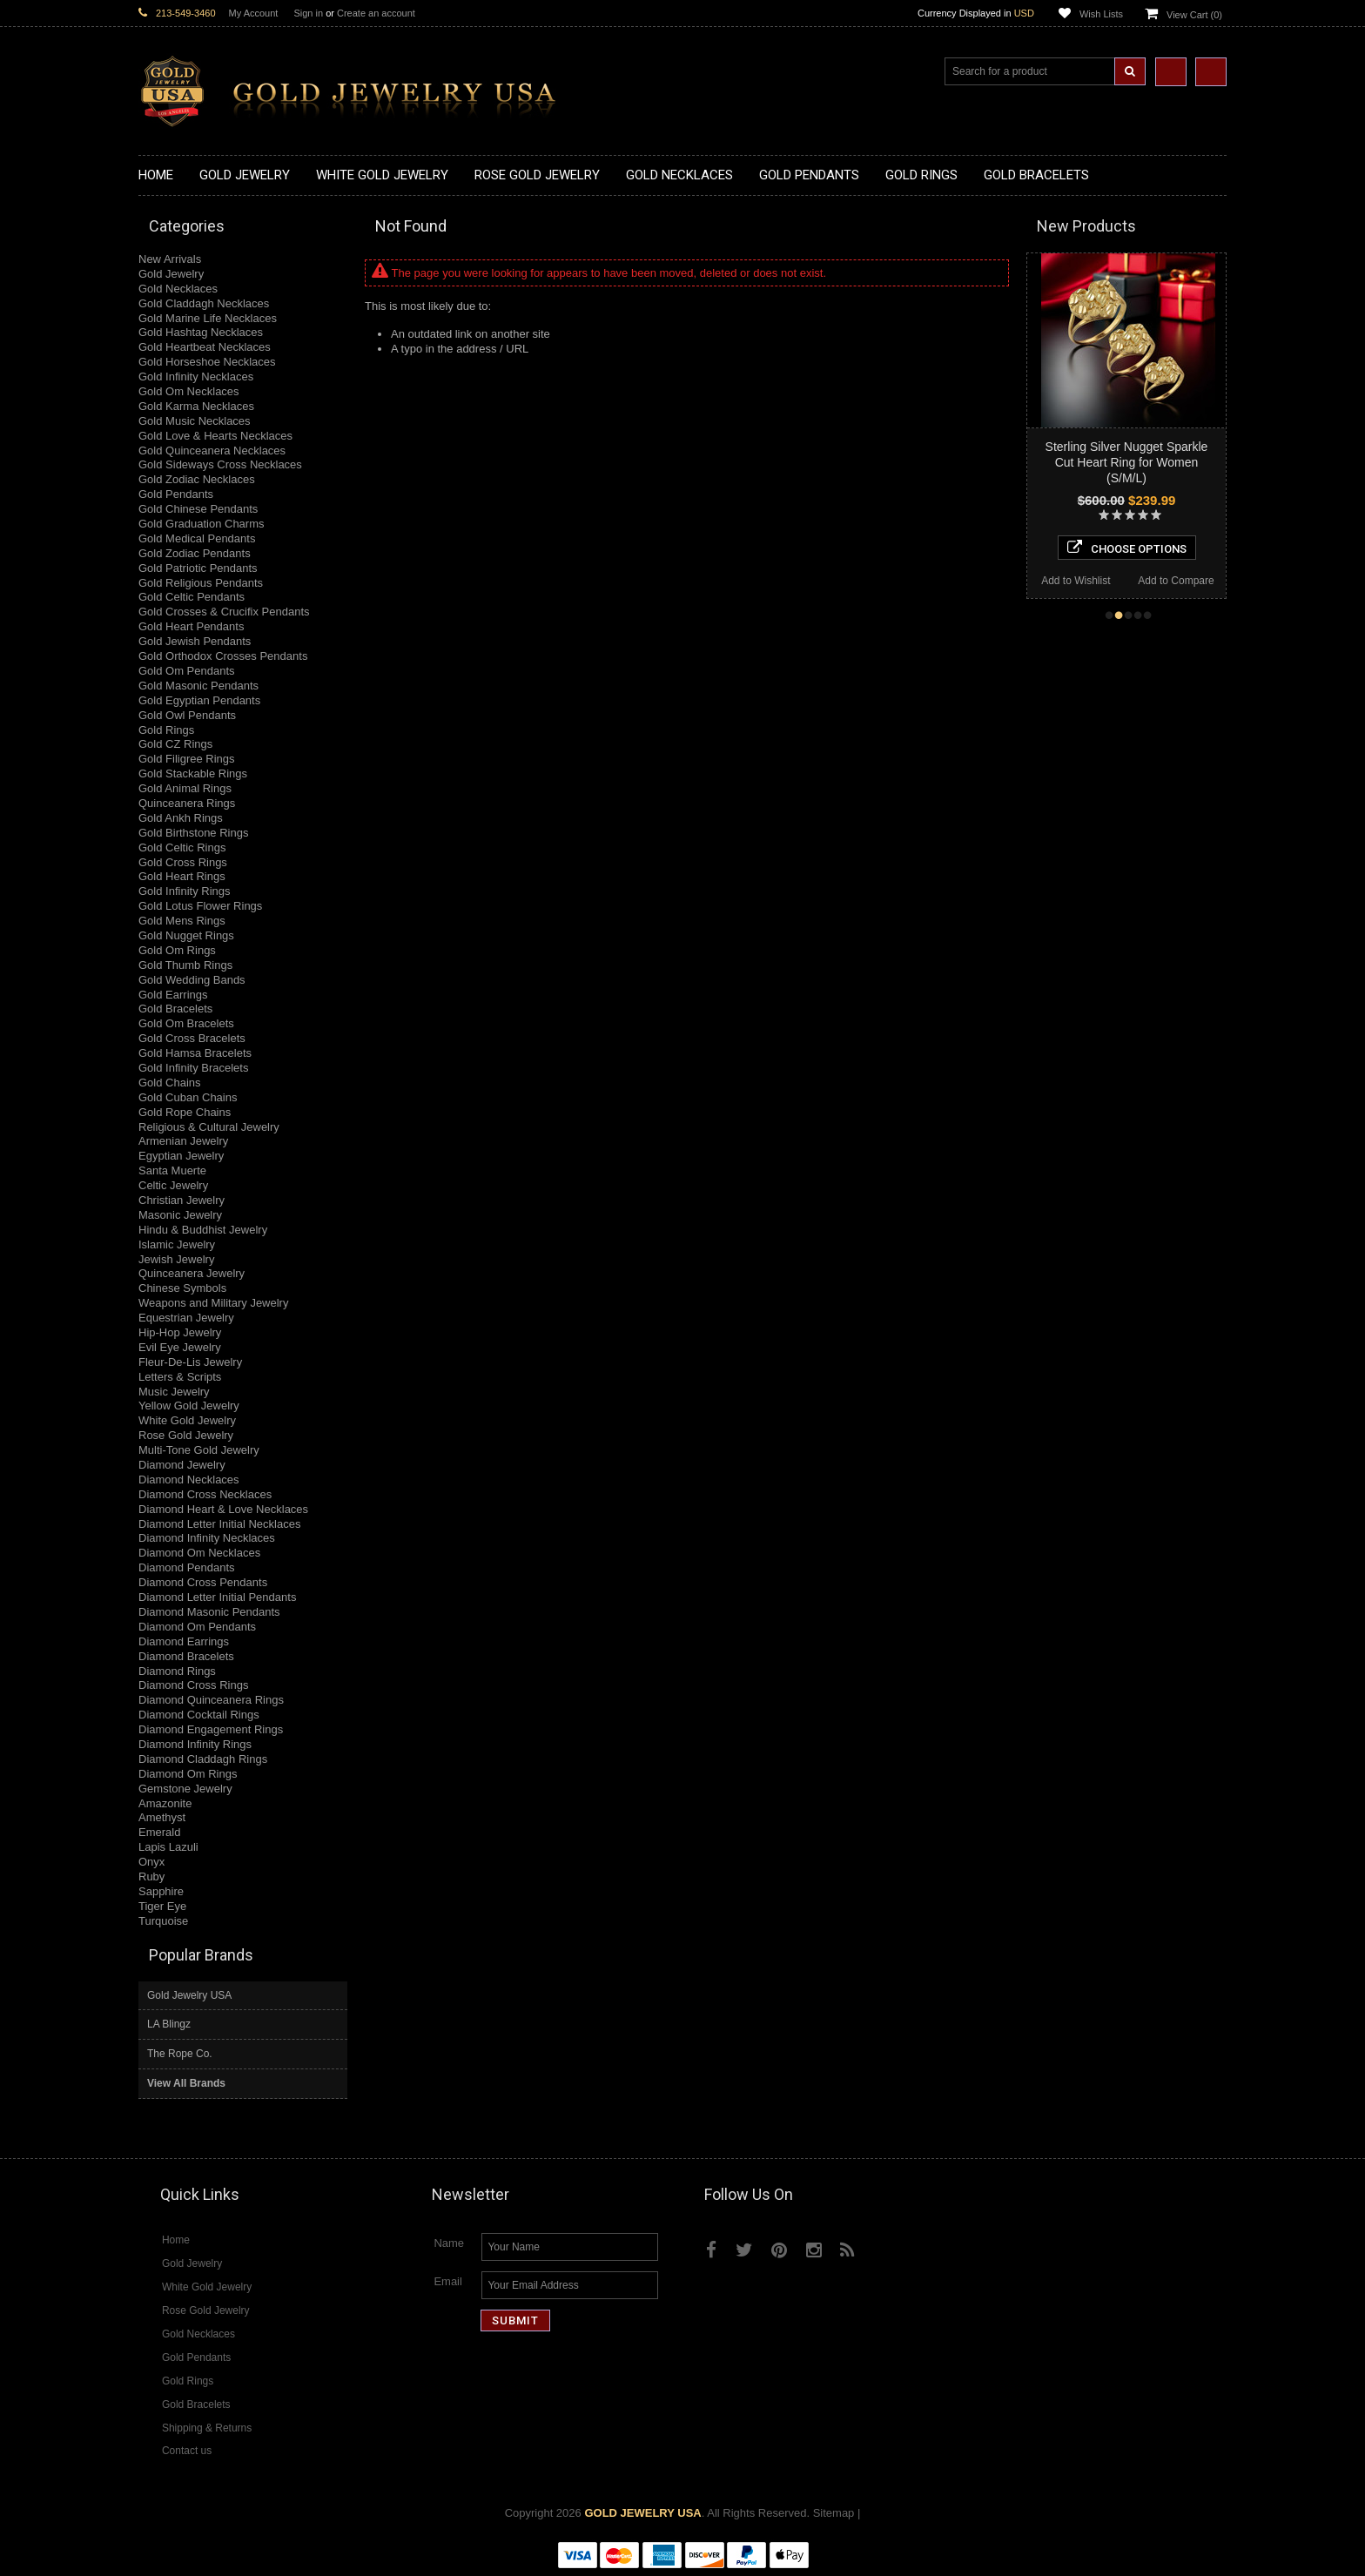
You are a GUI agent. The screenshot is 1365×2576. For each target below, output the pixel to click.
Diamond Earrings (183, 1641)
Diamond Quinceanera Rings (211, 1699)
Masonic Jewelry (180, 1214)
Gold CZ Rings (175, 743)
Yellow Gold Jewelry (188, 1405)
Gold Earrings (172, 994)
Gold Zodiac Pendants (194, 553)
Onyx (151, 1861)
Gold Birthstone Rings (193, 832)
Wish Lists (1101, 14)
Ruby (151, 1876)
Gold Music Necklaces (194, 420)
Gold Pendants (175, 494)
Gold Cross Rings (182, 862)
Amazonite (165, 1803)
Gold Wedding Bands (191, 979)
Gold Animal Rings (185, 788)
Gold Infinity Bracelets (193, 1067)
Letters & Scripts (179, 1376)
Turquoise (163, 1920)
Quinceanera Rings (186, 803)
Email (448, 2281)
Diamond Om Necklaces (199, 1552)
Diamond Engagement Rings (210, 1729)
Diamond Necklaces (188, 1479)
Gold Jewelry (171, 273)
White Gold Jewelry (187, 1420)
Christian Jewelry (181, 1200)
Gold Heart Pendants (191, 626)
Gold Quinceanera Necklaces (212, 450)
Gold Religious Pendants (200, 582)
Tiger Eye (162, 1906)
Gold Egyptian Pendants (199, 700)
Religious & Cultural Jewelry (208, 1126)
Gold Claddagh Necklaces (203, 303)
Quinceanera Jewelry (191, 1273)
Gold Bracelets (175, 1008)
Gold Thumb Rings (185, 965)
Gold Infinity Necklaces (195, 376)
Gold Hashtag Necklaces (200, 332)
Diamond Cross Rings (193, 1685)
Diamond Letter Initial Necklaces (219, 1523)
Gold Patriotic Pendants (198, 568)
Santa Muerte (172, 1170)
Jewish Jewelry (176, 1259)
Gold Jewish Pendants (194, 641)
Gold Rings (166, 729)
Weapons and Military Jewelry (213, 1302)
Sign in (308, 13)
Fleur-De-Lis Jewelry (190, 1362)
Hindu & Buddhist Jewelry (202, 1229)
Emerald (159, 1832)
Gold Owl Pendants (187, 715)
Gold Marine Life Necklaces (207, 318)
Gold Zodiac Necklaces (196, 479)
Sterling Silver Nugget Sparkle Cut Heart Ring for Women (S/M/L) (1127, 462)
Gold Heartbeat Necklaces (204, 346)
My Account (254, 13)
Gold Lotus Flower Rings (200, 905)
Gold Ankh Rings (180, 817)
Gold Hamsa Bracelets (195, 1052)
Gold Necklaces (178, 288)
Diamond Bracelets (186, 1656)
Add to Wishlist (1075, 581)
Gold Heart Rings (181, 876)
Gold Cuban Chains (187, 1097)
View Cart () (1194, 15)
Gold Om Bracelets (186, 1023)
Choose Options (1127, 547)
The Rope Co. (179, 2054)
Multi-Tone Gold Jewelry (198, 1449)
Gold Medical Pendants (196, 538)
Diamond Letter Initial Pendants (217, 1597)
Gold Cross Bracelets (191, 1038)
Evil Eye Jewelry (179, 1347)
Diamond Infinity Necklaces (206, 1537)
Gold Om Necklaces (188, 391)
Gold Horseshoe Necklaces (207, 361)
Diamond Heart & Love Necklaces (223, 1509)
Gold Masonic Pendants (198, 685)
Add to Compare (1176, 581)
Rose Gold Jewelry (185, 1435)
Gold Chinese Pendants (198, 508)
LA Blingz (169, 2024)
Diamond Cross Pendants (202, 1582)
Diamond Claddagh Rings (202, 1759)
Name (449, 2243)
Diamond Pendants (186, 1567)
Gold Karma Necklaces (196, 406)
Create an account (376, 13)
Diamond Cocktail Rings (198, 1714)
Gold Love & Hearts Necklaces (215, 435)
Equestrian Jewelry (186, 1317)
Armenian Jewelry (183, 1140)
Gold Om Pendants (186, 670)
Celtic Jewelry (173, 1185)
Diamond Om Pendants (197, 1626)
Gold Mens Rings (181, 920)
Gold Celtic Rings (181, 847)
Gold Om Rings (177, 950)
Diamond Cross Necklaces (205, 1494)
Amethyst (161, 1817)
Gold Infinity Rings (184, 891)
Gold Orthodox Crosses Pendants (222, 655)
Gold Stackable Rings (192, 773)
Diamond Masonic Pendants (209, 1611)
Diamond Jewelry (181, 1464)
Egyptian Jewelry (181, 1155)
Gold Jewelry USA (189, 1995)
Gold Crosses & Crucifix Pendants (224, 611)
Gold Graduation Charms (201, 523)
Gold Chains (169, 1082)
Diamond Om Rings (187, 1773)
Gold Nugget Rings (186, 935)
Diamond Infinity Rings (195, 1744)
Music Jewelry (174, 1391)
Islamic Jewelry (176, 1244)
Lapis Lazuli (168, 1846)
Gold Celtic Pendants (191, 596)
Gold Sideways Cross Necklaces (220, 464)
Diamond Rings (177, 1671)
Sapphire (161, 1891)
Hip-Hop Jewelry (179, 1332)
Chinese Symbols (182, 1288)
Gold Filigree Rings (186, 758)
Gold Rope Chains (184, 1112)
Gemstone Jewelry (185, 1788)
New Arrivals (169, 259)
